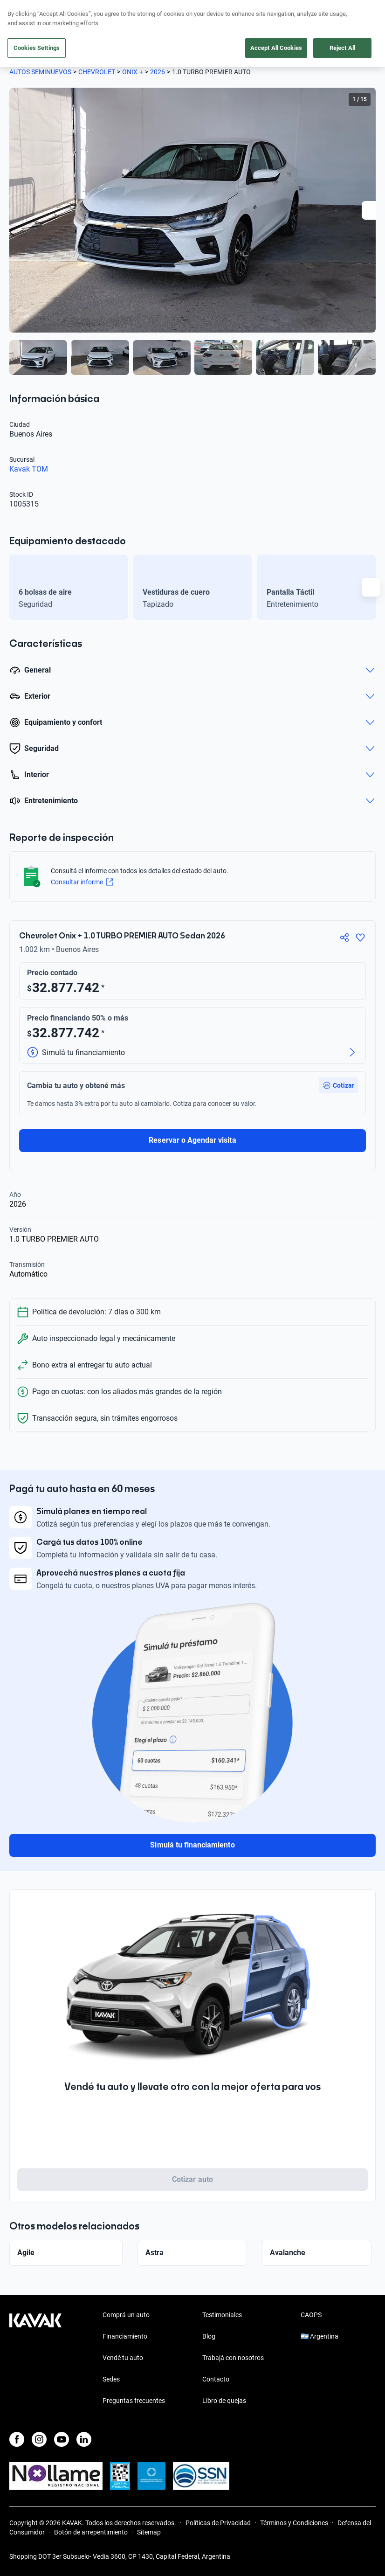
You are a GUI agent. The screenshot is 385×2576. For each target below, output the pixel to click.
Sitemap (149, 2532)
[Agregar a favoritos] (360, 937)
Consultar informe (82, 882)
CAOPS (311, 2315)
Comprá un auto (126, 2315)
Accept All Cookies (276, 47)
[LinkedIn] (83, 2439)
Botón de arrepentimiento (91, 2532)
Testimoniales (222, 2315)
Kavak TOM (28, 469)
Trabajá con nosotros (233, 2357)
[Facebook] (16, 2439)
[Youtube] (61, 2439)
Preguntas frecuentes (134, 2400)
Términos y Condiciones (294, 2523)
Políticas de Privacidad (218, 2523)
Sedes (111, 2379)
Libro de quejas (224, 2400)
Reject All (342, 47)
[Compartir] (344, 937)
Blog (208, 2336)
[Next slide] (371, 210)
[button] (338, 1085)
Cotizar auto (192, 2179)
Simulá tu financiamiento (192, 1844)
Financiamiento (125, 2336)
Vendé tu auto (123, 2357)
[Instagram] (39, 2439)
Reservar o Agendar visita (192, 1140)
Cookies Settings (37, 47)
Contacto (215, 2379)
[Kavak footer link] (35, 2359)
